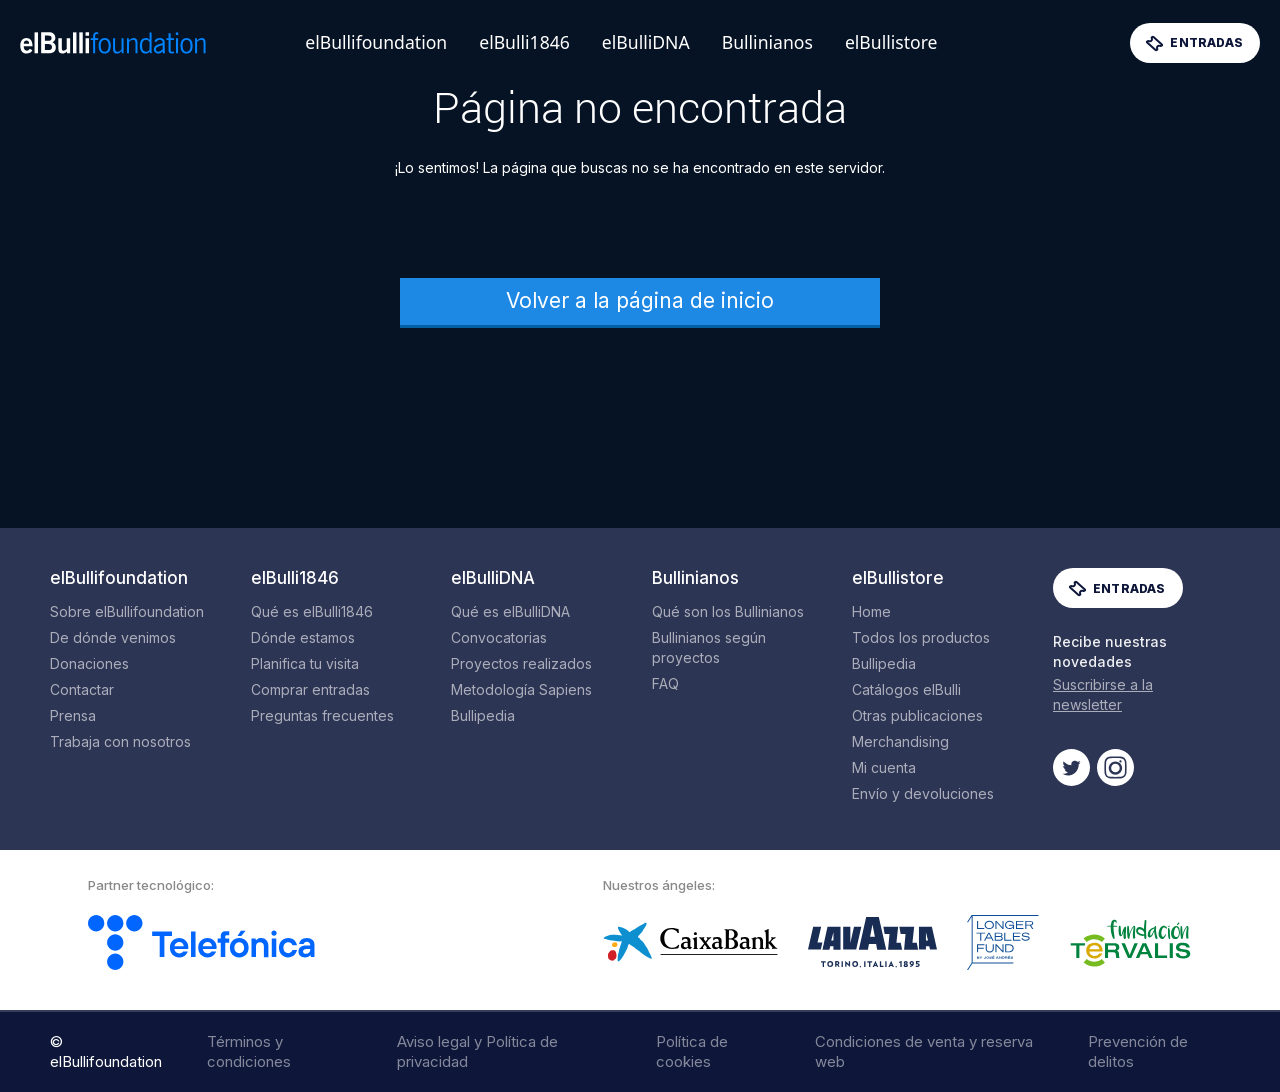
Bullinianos (767, 42)
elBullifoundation (376, 42)
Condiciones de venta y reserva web (924, 1051)
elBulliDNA (646, 42)
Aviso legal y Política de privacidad (477, 1051)
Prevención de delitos (1138, 1051)
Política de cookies (692, 1051)
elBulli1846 (524, 42)
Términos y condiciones (249, 1051)
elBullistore (891, 42)
